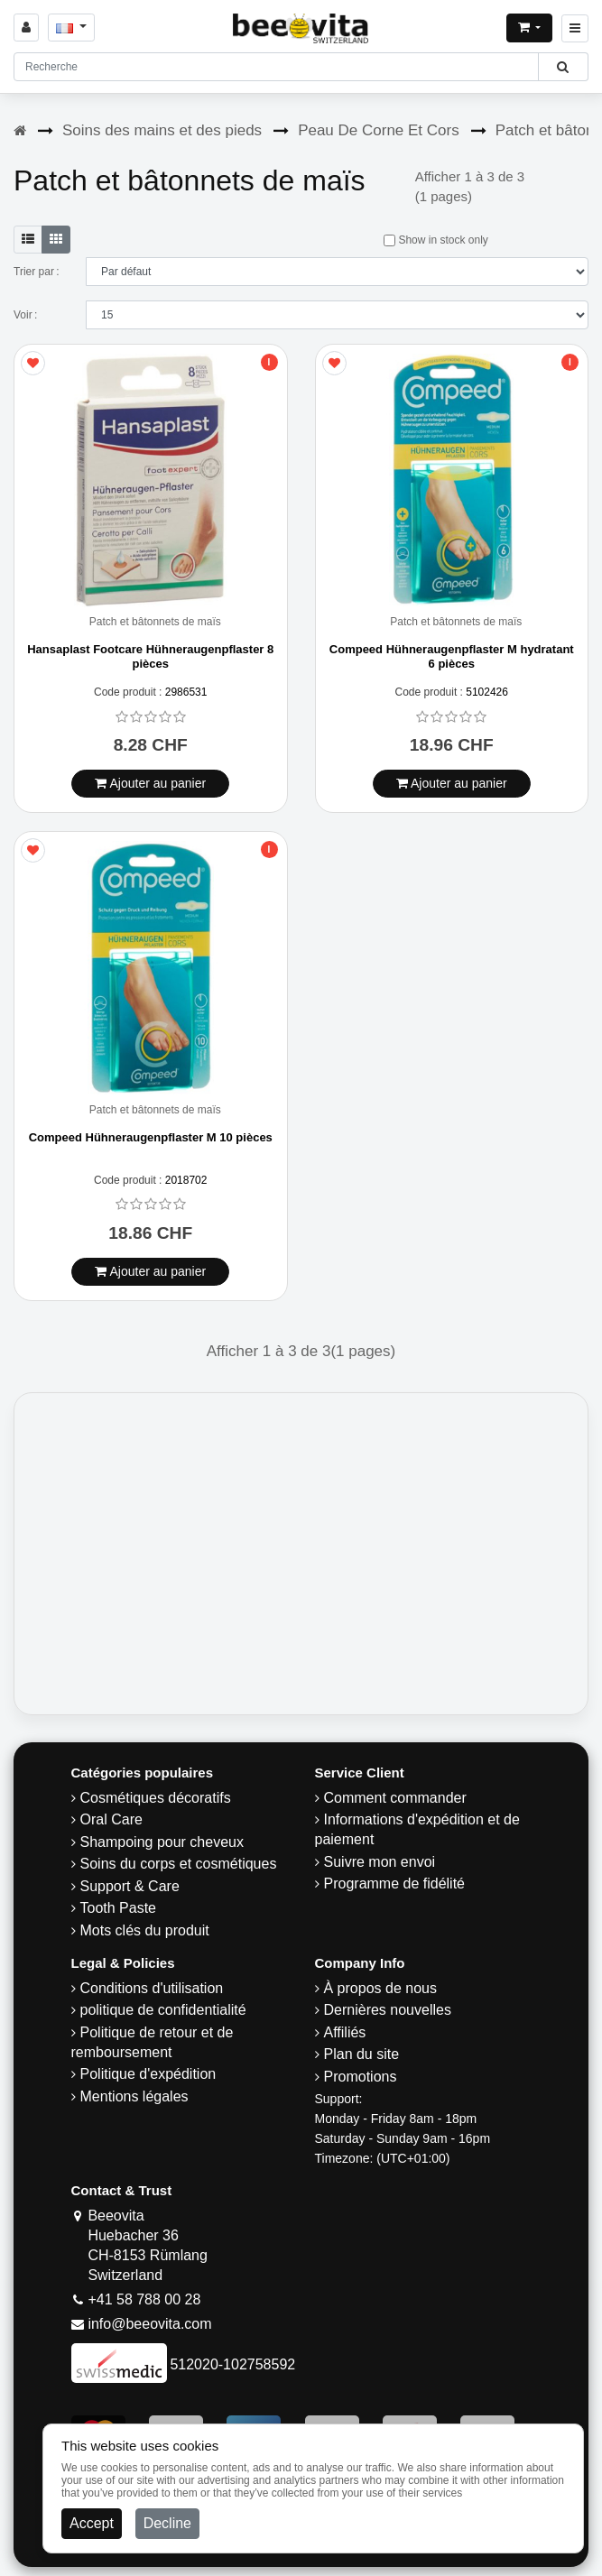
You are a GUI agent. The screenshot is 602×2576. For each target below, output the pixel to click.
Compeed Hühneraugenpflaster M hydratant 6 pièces (451, 656)
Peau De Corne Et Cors (378, 130)
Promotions (360, 2076)
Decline (167, 2523)
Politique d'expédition (148, 2074)
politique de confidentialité (163, 2009)
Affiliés (345, 2032)
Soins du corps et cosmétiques (178, 1863)
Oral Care (111, 1819)
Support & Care (130, 1886)
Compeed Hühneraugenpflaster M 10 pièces (151, 1137)
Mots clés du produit (144, 1930)
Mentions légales (134, 2096)
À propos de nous (380, 1988)
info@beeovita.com (149, 2323)
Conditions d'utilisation (152, 1988)
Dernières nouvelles (387, 2009)
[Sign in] (26, 28)
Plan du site (362, 2054)
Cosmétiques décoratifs (155, 1797)
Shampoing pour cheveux (162, 1842)
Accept (91, 2523)
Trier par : (37, 271)
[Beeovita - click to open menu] (574, 28)
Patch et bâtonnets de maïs (155, 622)
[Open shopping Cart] (529, 28)
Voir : (25, 315)
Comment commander (395, 1797)
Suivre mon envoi (380, 1862)
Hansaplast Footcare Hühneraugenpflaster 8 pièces (150, 656)
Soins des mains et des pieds (162, 130)
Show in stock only (436, 240)
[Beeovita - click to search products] (563, 66)
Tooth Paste (118, 1908)
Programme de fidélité (395, 1883)
